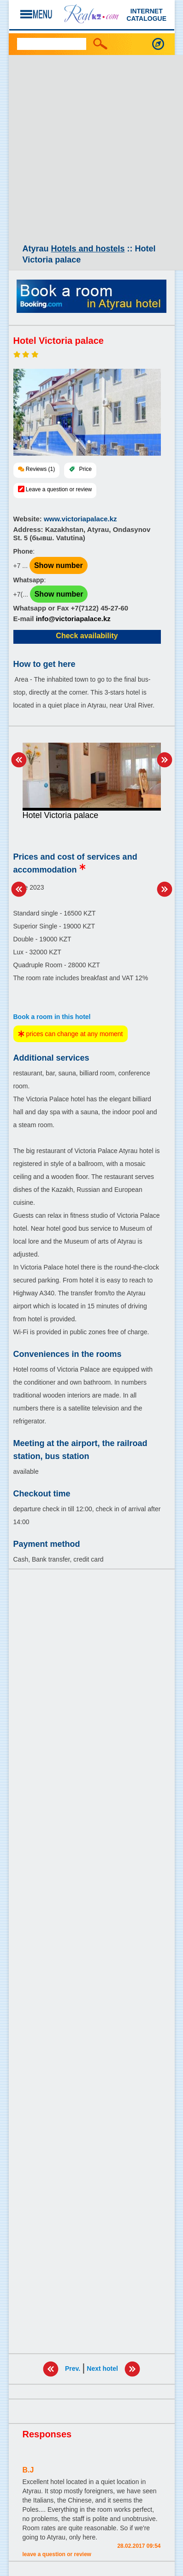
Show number (58, 565)
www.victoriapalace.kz (80, 519)
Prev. (72, 2368)
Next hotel (102, 2368)
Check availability (87, 636)
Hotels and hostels (88, 248)
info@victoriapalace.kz (73, 619)
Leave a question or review (59, 489)
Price (85, 469)
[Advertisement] (91, 151)
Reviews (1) (40, 469)
